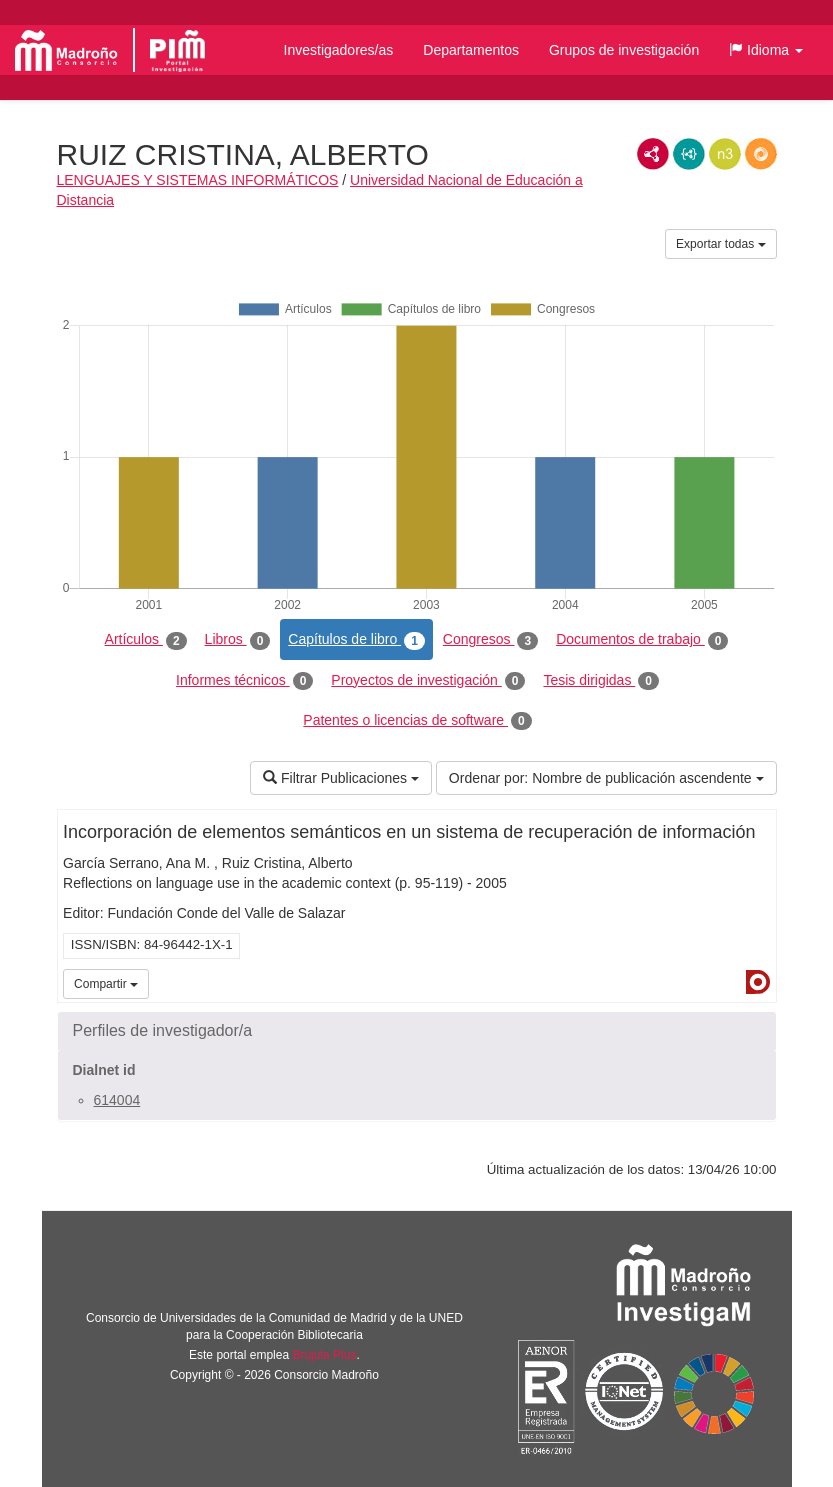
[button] (766, 50)
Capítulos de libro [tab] (356, 640)
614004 (117, 1100)
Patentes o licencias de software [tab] (417, 721)
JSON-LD (689, 154)
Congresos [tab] (490, 640)
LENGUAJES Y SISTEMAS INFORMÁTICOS (198, 180)
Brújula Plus (324, 1355)
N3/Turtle (725, 154)
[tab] (417, 1031)
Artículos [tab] (146, 640)
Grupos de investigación (624, 50)
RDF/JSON (761, 154)
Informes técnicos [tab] (244, 681)
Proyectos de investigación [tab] (428, 681)
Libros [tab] (238, 640)
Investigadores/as (339, 50)
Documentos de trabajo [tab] (642, 640)
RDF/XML (653, 154)
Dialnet (758, 982)
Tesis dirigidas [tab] (601, 681)
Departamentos (471, 50)
